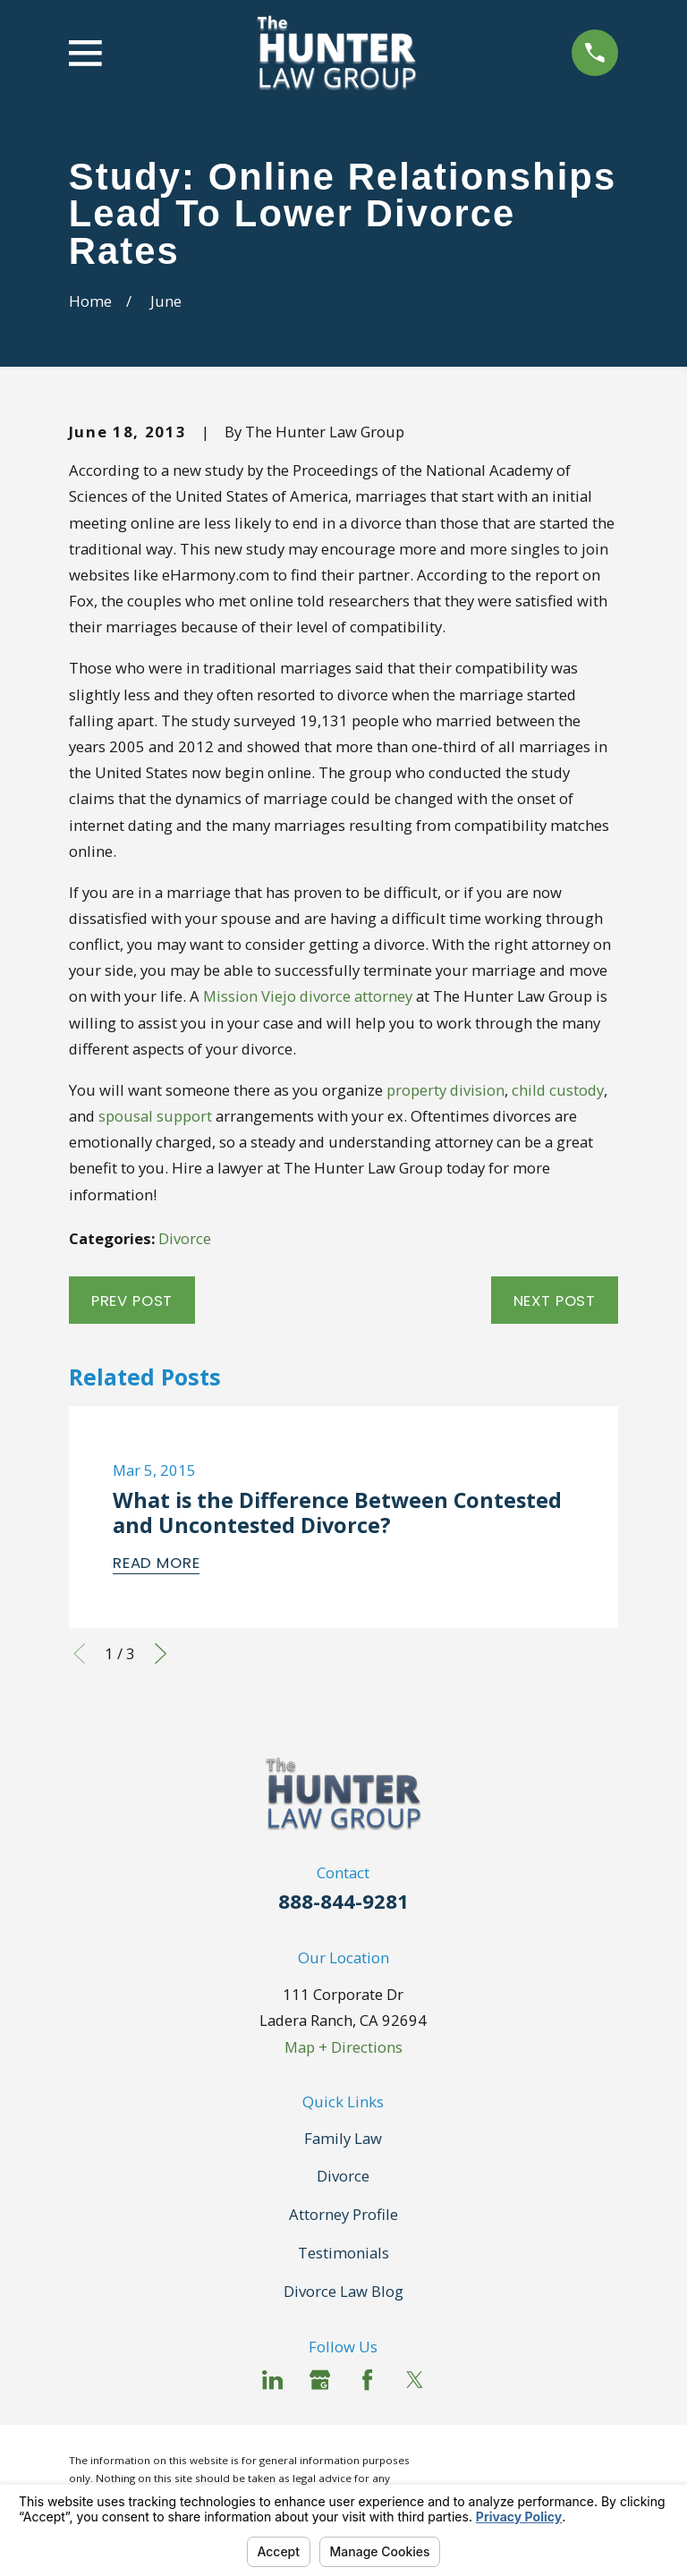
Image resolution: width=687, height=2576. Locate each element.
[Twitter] (414, 2379)
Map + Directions (343, 2047)
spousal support (155, 1116)
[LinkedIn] (272, 2379)
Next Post (555, 1300)
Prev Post (132, 1300)
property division (445, 1090)
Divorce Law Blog (343, 2291)
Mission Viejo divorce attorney (307, 996)
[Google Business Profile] (320, 2379)
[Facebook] (367, 2379)
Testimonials (343, 2252)
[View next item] (160, 1653)
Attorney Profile (343, 2214)
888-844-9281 (343, 1901)
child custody (558, 1090)
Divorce (184, 1238)
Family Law (343, 2138)
